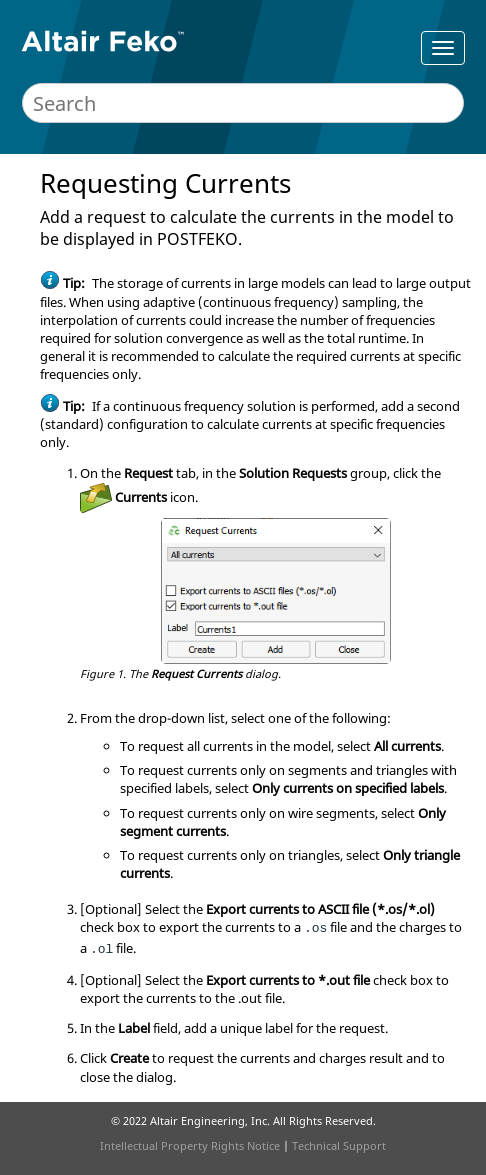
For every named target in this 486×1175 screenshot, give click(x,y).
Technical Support (339, 1145)
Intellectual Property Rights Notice (190, 1145)
